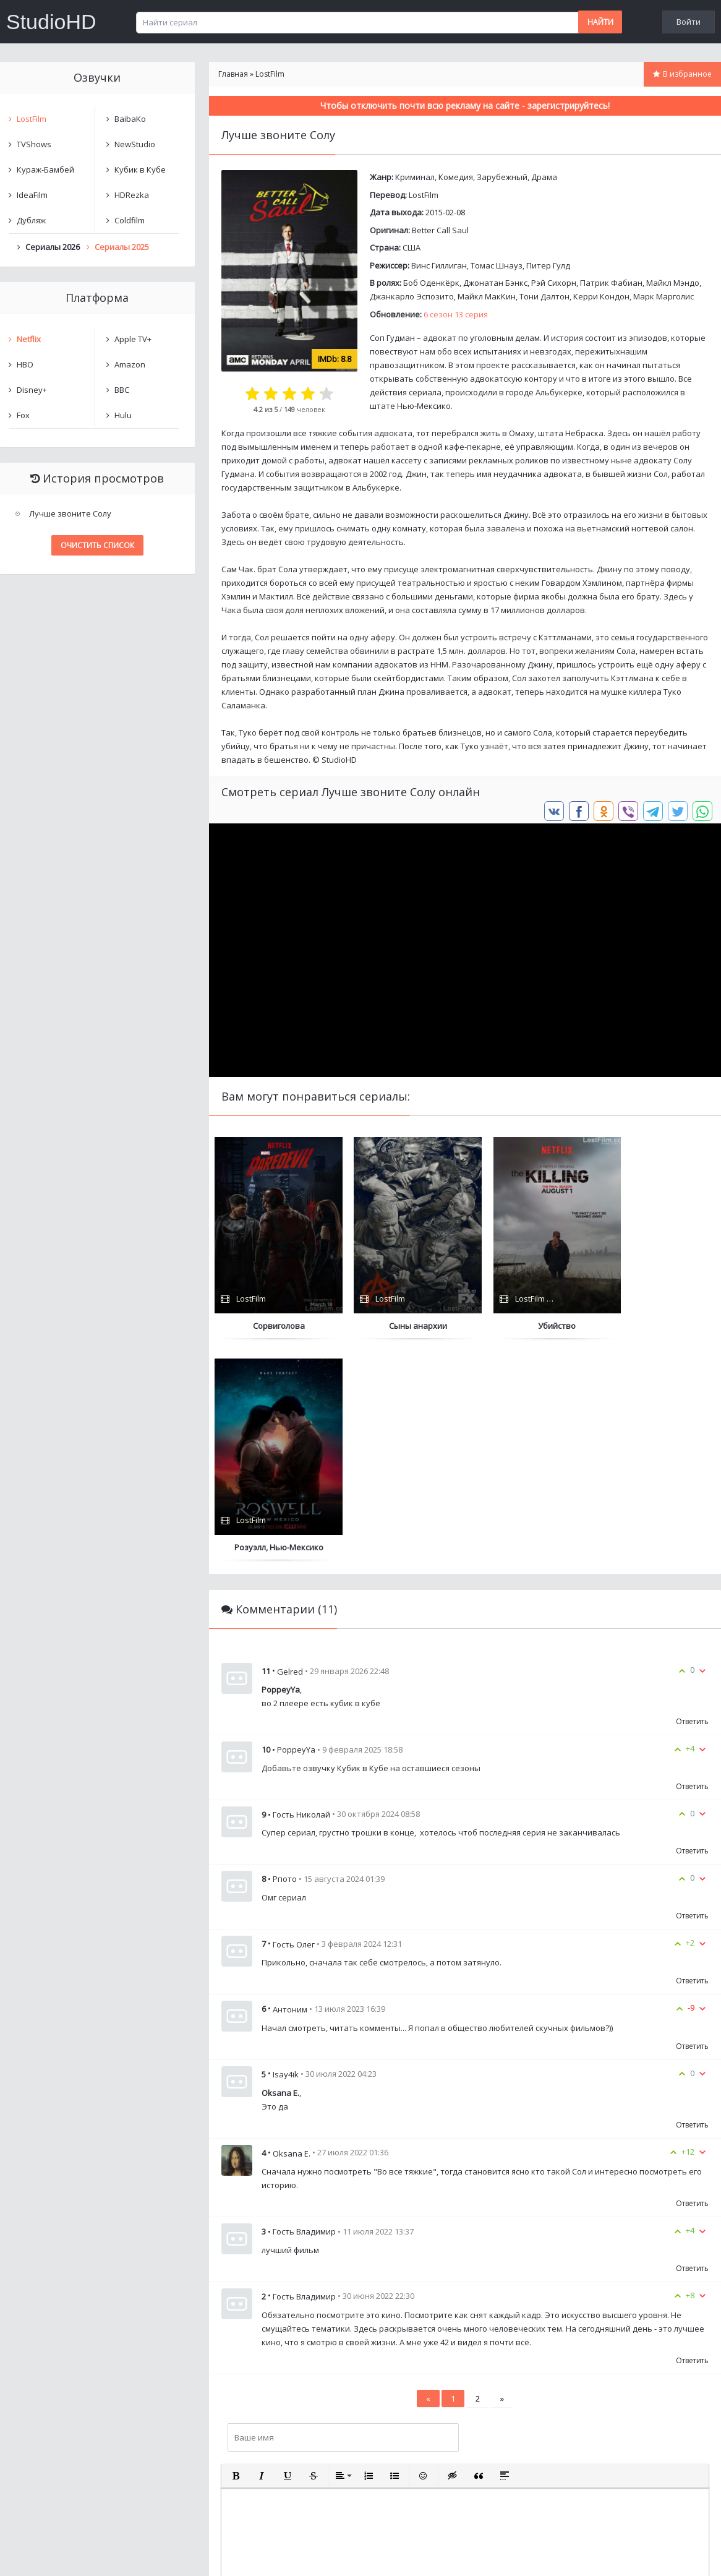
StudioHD (51, 21)
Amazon (129, 364)
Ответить (692, 1500)
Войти (688, 21)
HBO (25, 364)
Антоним (290, 1787)
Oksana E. (291, 1931)
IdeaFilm (32, 194)
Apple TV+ (132, 339)
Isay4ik (286, 1852)
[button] (235, 2254)
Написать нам (44, 2554)
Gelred (290, 1449)
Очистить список (97, 545)
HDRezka (131, 194)
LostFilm (423, 194)
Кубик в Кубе (140, 169)
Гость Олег (294, 1722)
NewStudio (134, 144)
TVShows (34, 144)
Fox (23, 415)
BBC (121, 389)
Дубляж (31, 220)
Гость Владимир (304, 2074)
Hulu (123, 415)
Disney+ (32, 389)
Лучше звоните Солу (70, 513)
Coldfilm (129, 220)
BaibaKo (130, 118)
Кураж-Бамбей (45, 169)
